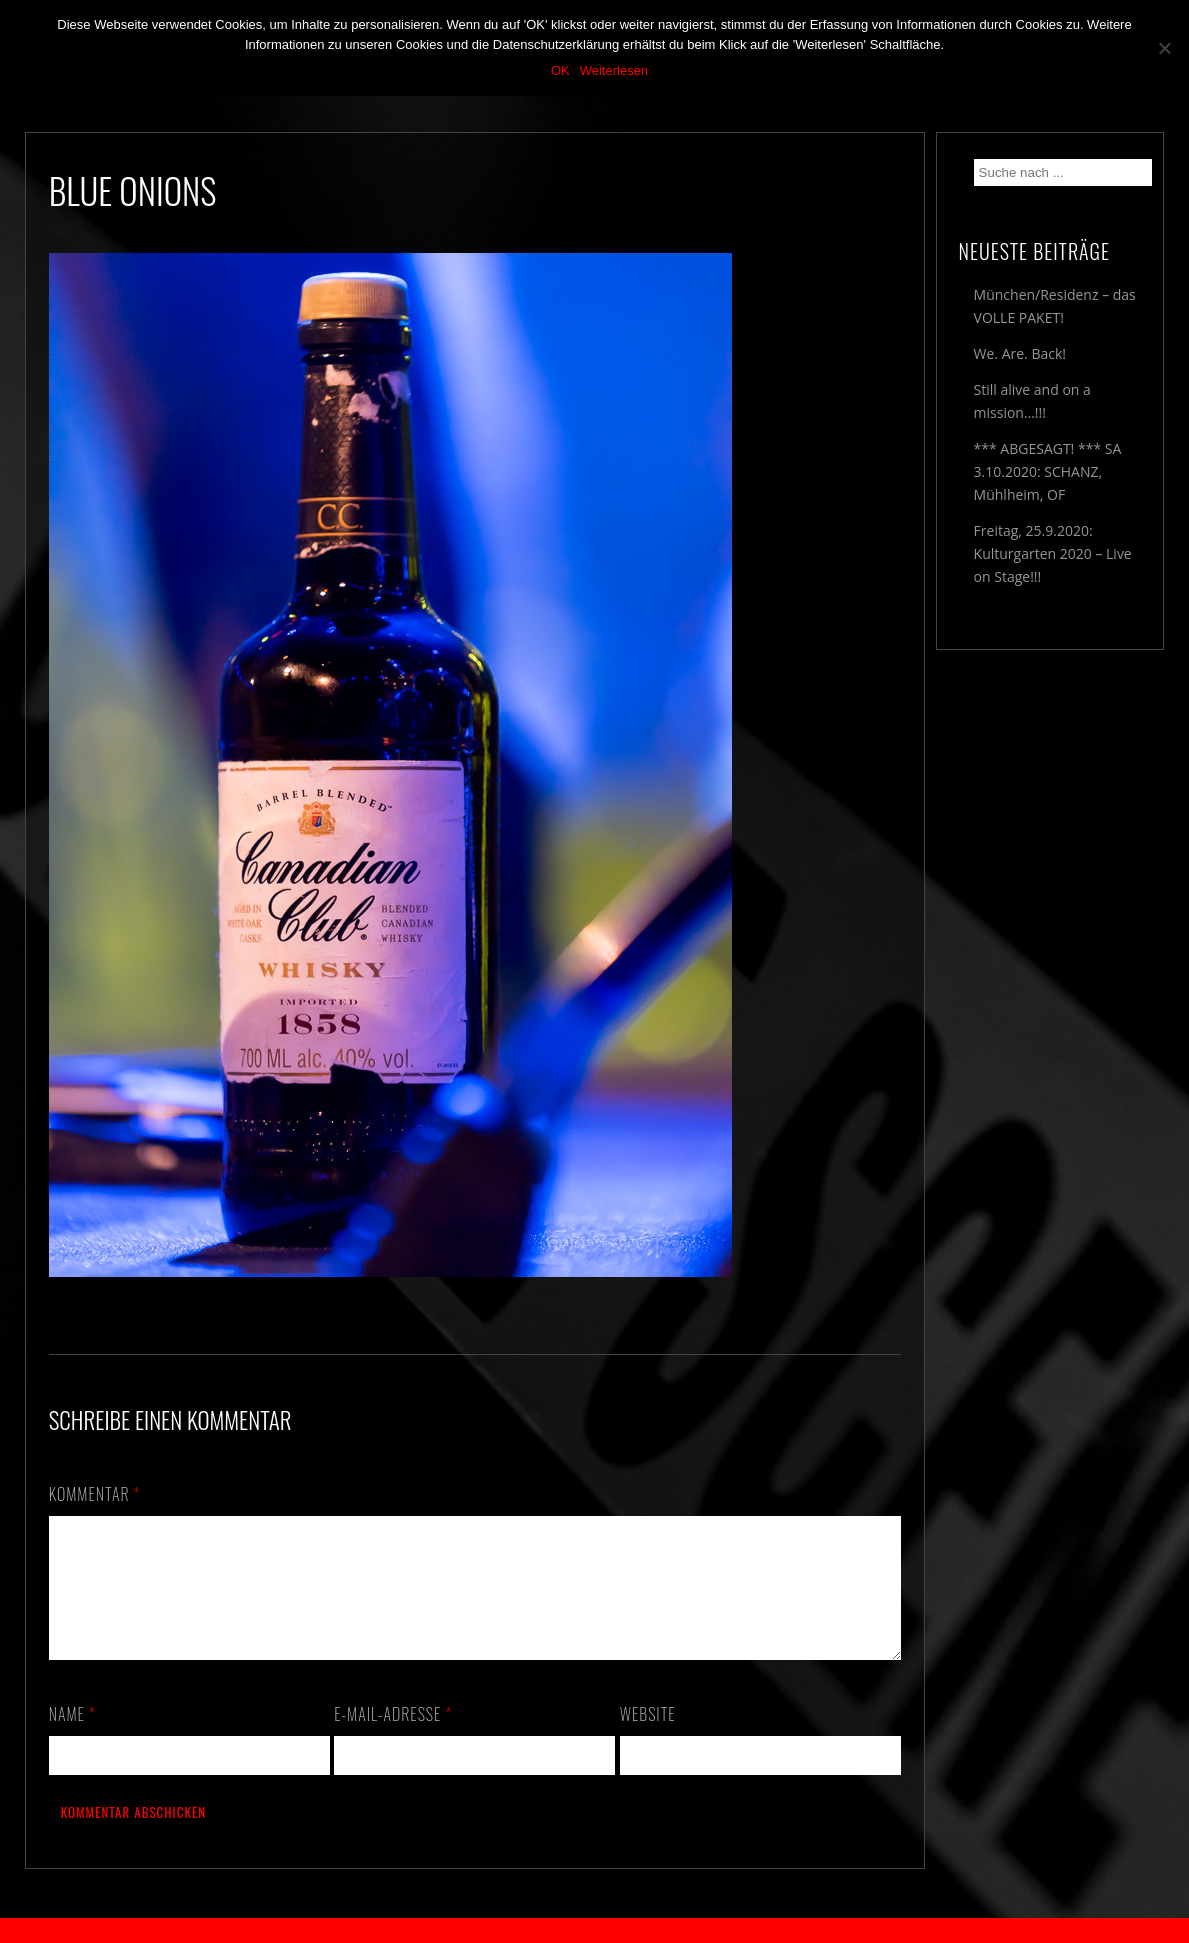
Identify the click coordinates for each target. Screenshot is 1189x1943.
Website (648, 1738)
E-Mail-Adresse (393, 1738)
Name (72, 1738)
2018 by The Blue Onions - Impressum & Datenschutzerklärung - (595, 1930)
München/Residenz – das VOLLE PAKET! (1055, 306)
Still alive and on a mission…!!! (1032, 401)
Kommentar (95, 1494)
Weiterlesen (614, 70)
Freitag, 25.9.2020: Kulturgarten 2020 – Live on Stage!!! (1053, 553)
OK (560, 70)
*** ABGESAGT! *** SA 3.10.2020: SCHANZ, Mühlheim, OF (1048, 471)
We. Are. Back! (1020, 353)
